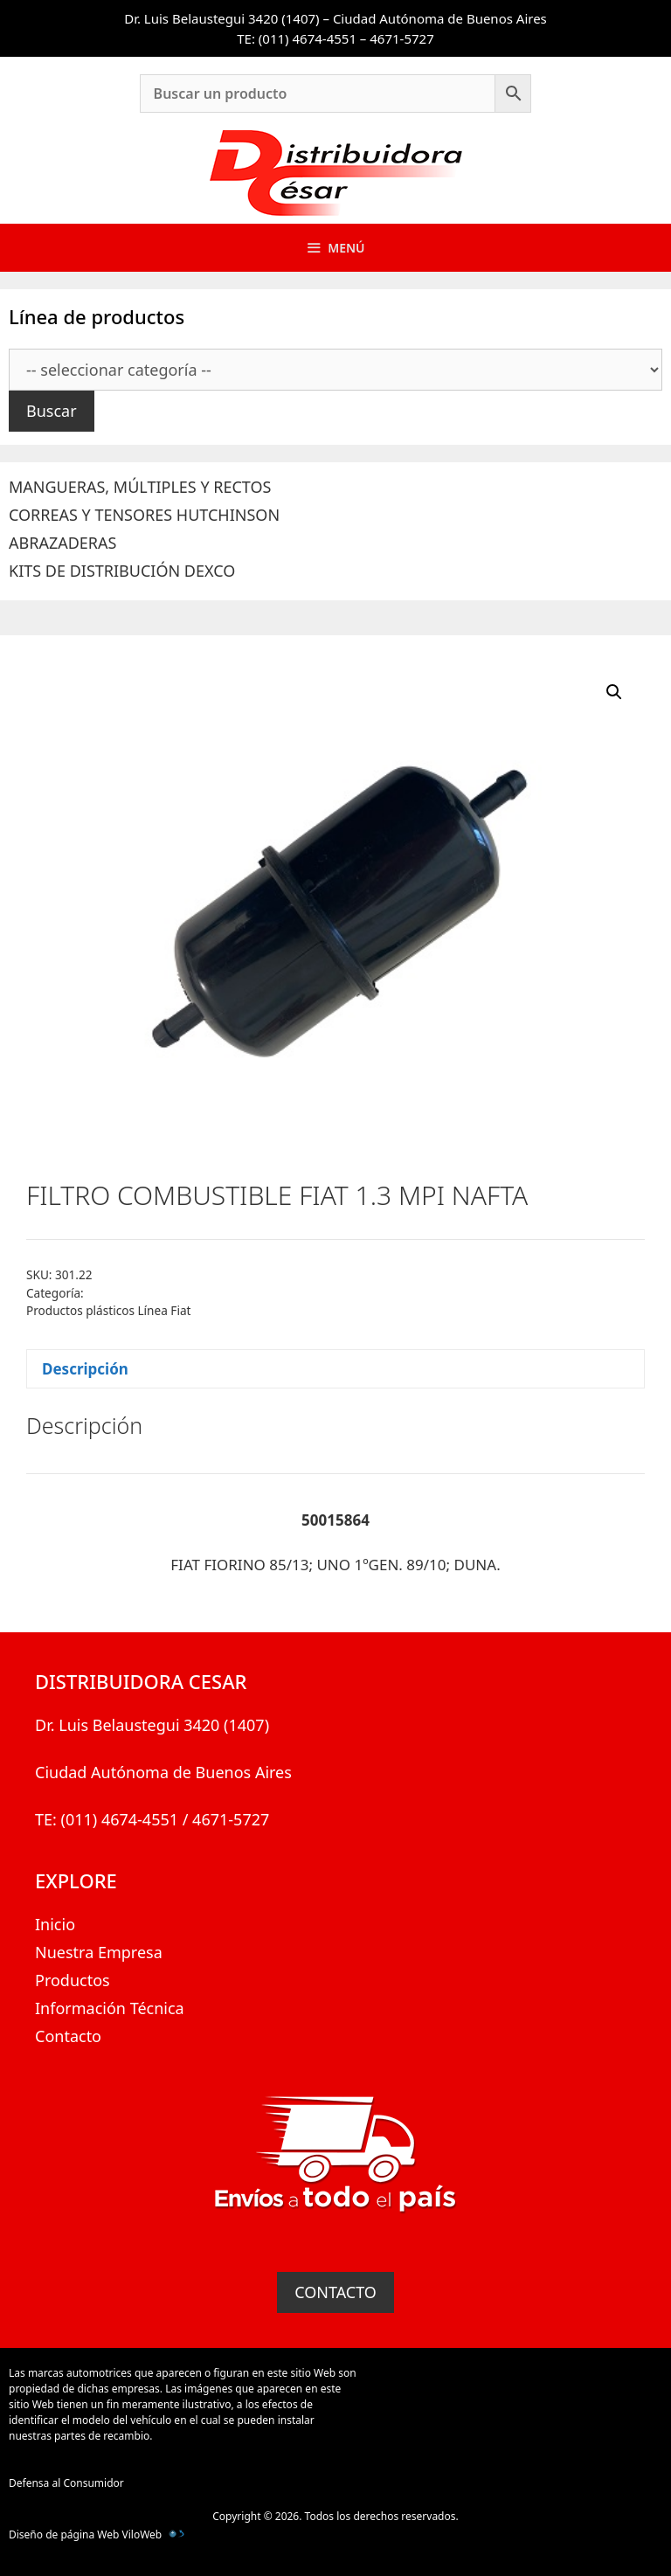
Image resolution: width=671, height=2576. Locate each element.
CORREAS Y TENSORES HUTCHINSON (144, 514)
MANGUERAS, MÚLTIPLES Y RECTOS (140, 486)
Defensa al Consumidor (66, 2483)
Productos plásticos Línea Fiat (108, 1310)
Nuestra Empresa (99, 1952)
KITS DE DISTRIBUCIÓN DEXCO (122, 570)
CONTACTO (335, 2292)
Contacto (68, 2035)
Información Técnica (109, 2008)
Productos (72, 1980)
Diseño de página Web (64, 2534)
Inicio (55, 1924)
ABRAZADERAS (62, 542)
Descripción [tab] (85, 1369)
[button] (614, 692)
